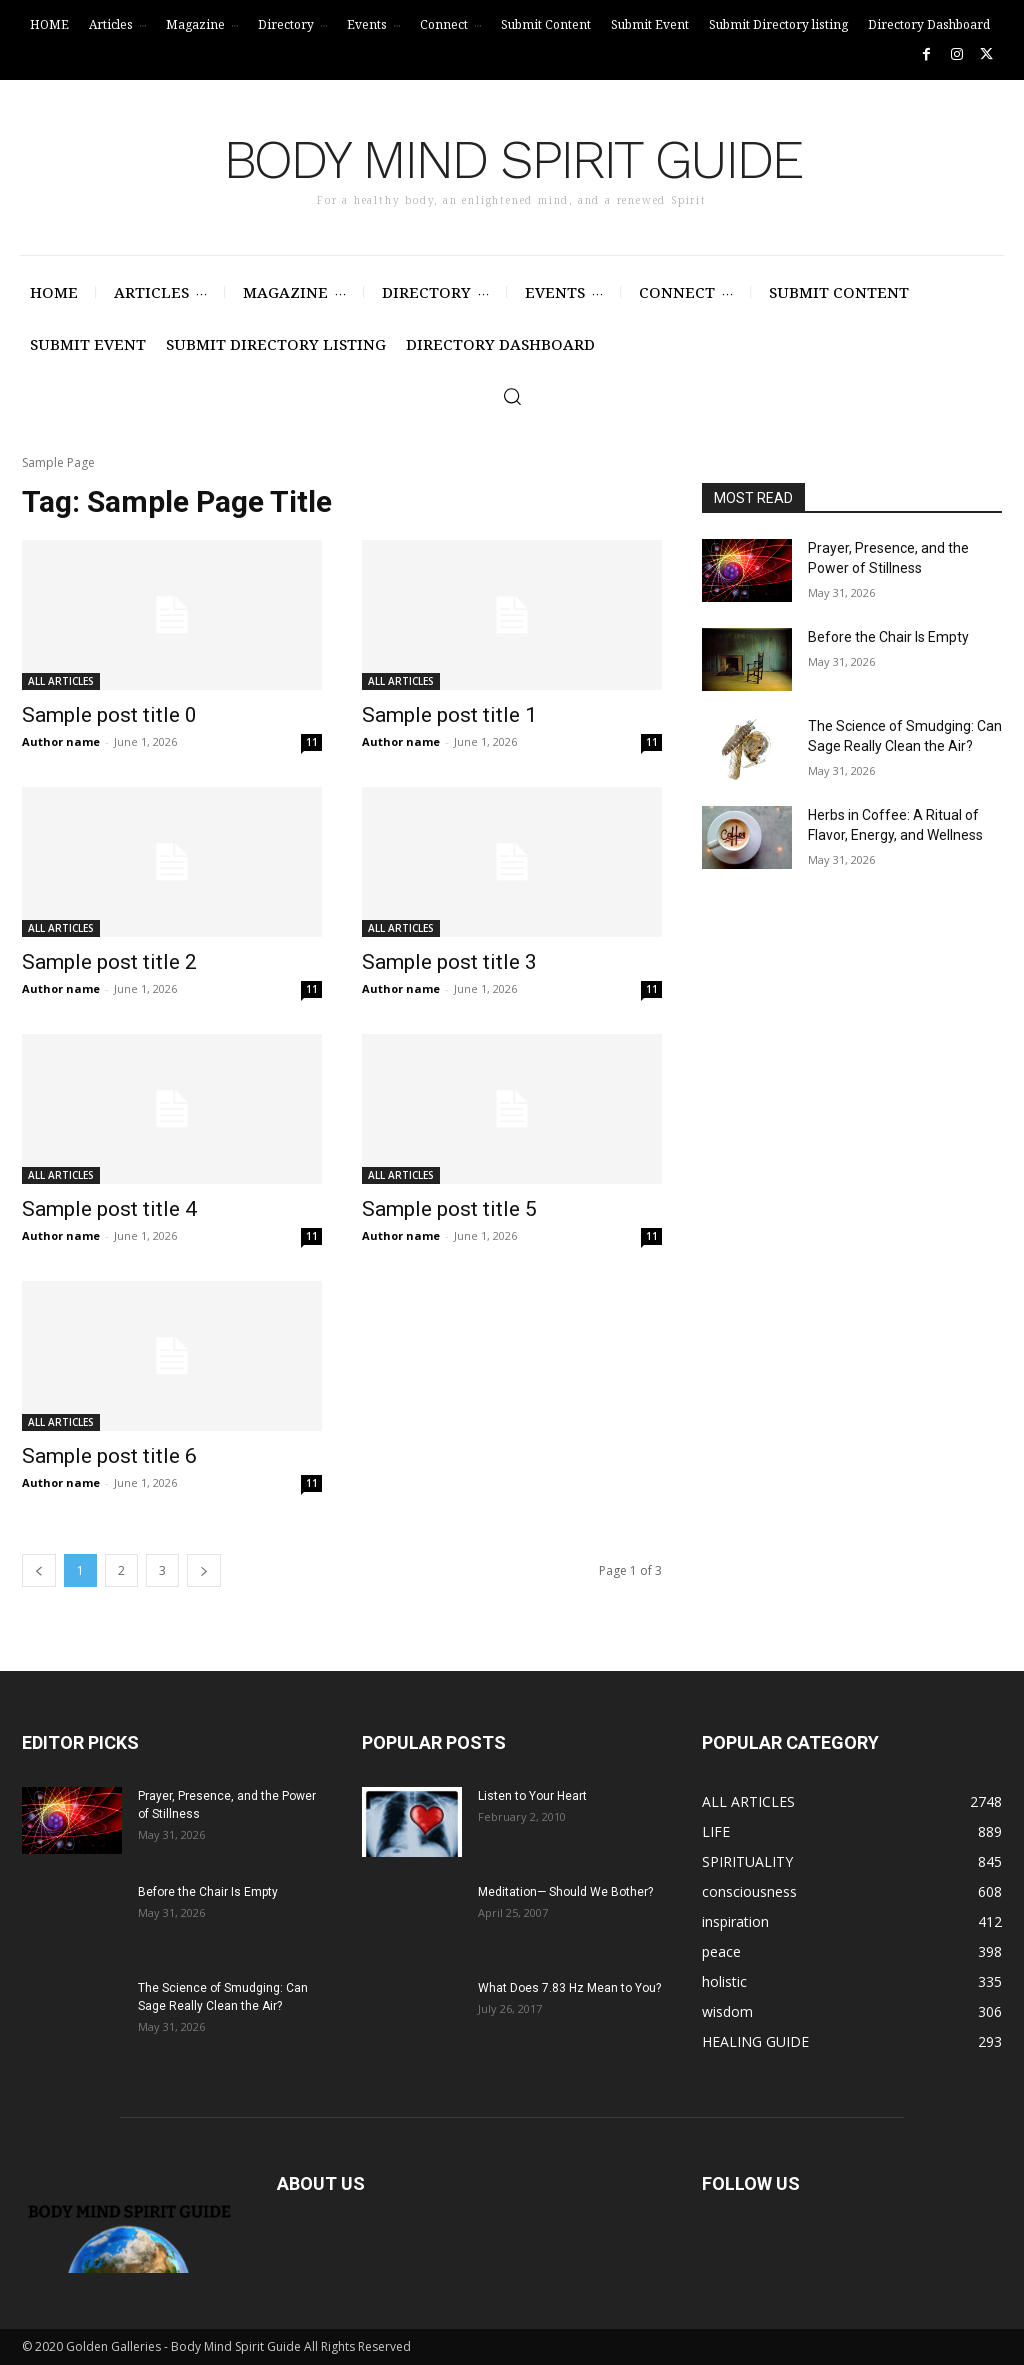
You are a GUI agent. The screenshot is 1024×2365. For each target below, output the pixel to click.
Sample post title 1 (449, 715)
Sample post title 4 (109, 1209)
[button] (512, 396)
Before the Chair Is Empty (888, 637)
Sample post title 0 (109, 715)
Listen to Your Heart (532, 1796)
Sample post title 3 (449, 962)
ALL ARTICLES (61, 681)
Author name (61, 741)
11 (312, 742)
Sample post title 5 (449, 1209)
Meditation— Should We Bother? (565, 1892)
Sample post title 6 (109, 1456)
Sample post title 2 (109, 962)
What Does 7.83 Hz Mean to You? (569, 1988)
